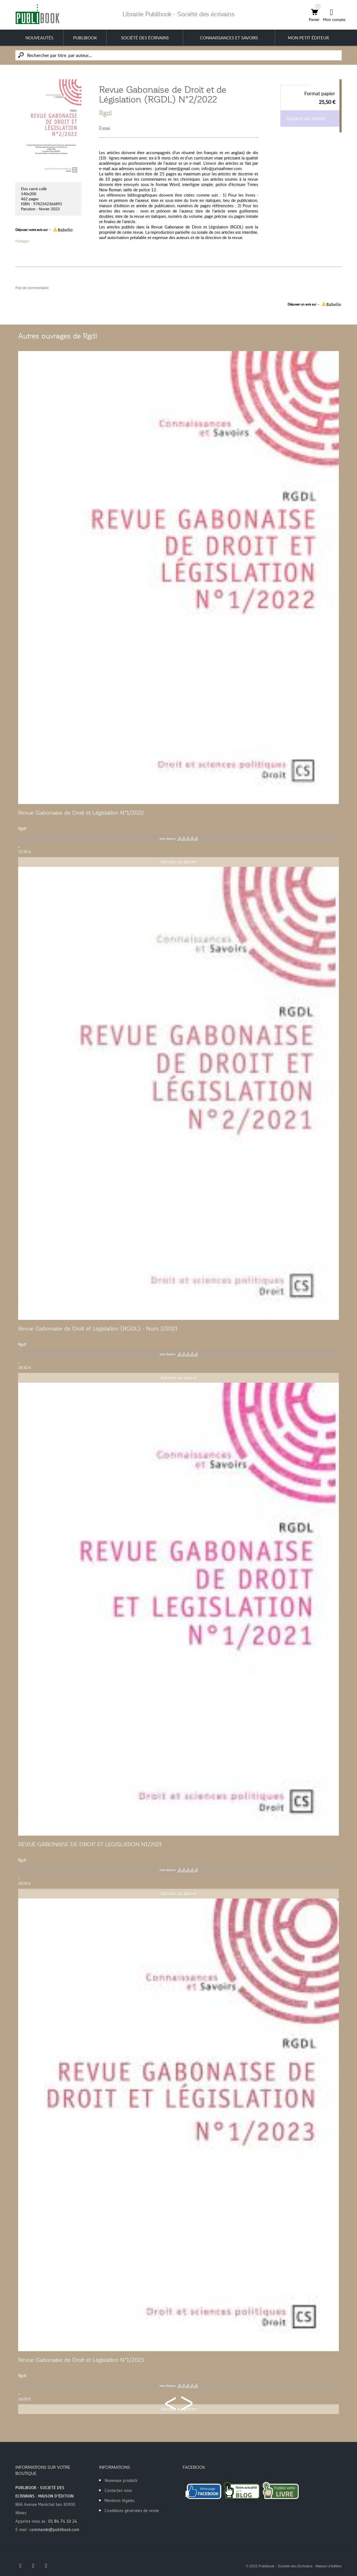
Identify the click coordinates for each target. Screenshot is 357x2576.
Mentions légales (120, 2500)
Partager (22, 241)
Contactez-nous (118, 2490)
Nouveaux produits (121, 2480)
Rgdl (105, 113)
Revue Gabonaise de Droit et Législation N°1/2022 (81, 813)
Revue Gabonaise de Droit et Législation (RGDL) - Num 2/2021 (97, 1328)
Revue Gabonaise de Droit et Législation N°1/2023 (81, 2360)
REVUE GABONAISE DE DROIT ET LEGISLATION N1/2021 (90, 1844)
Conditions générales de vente (132, 2510)
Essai (104, 128)
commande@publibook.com (54, 2529)
